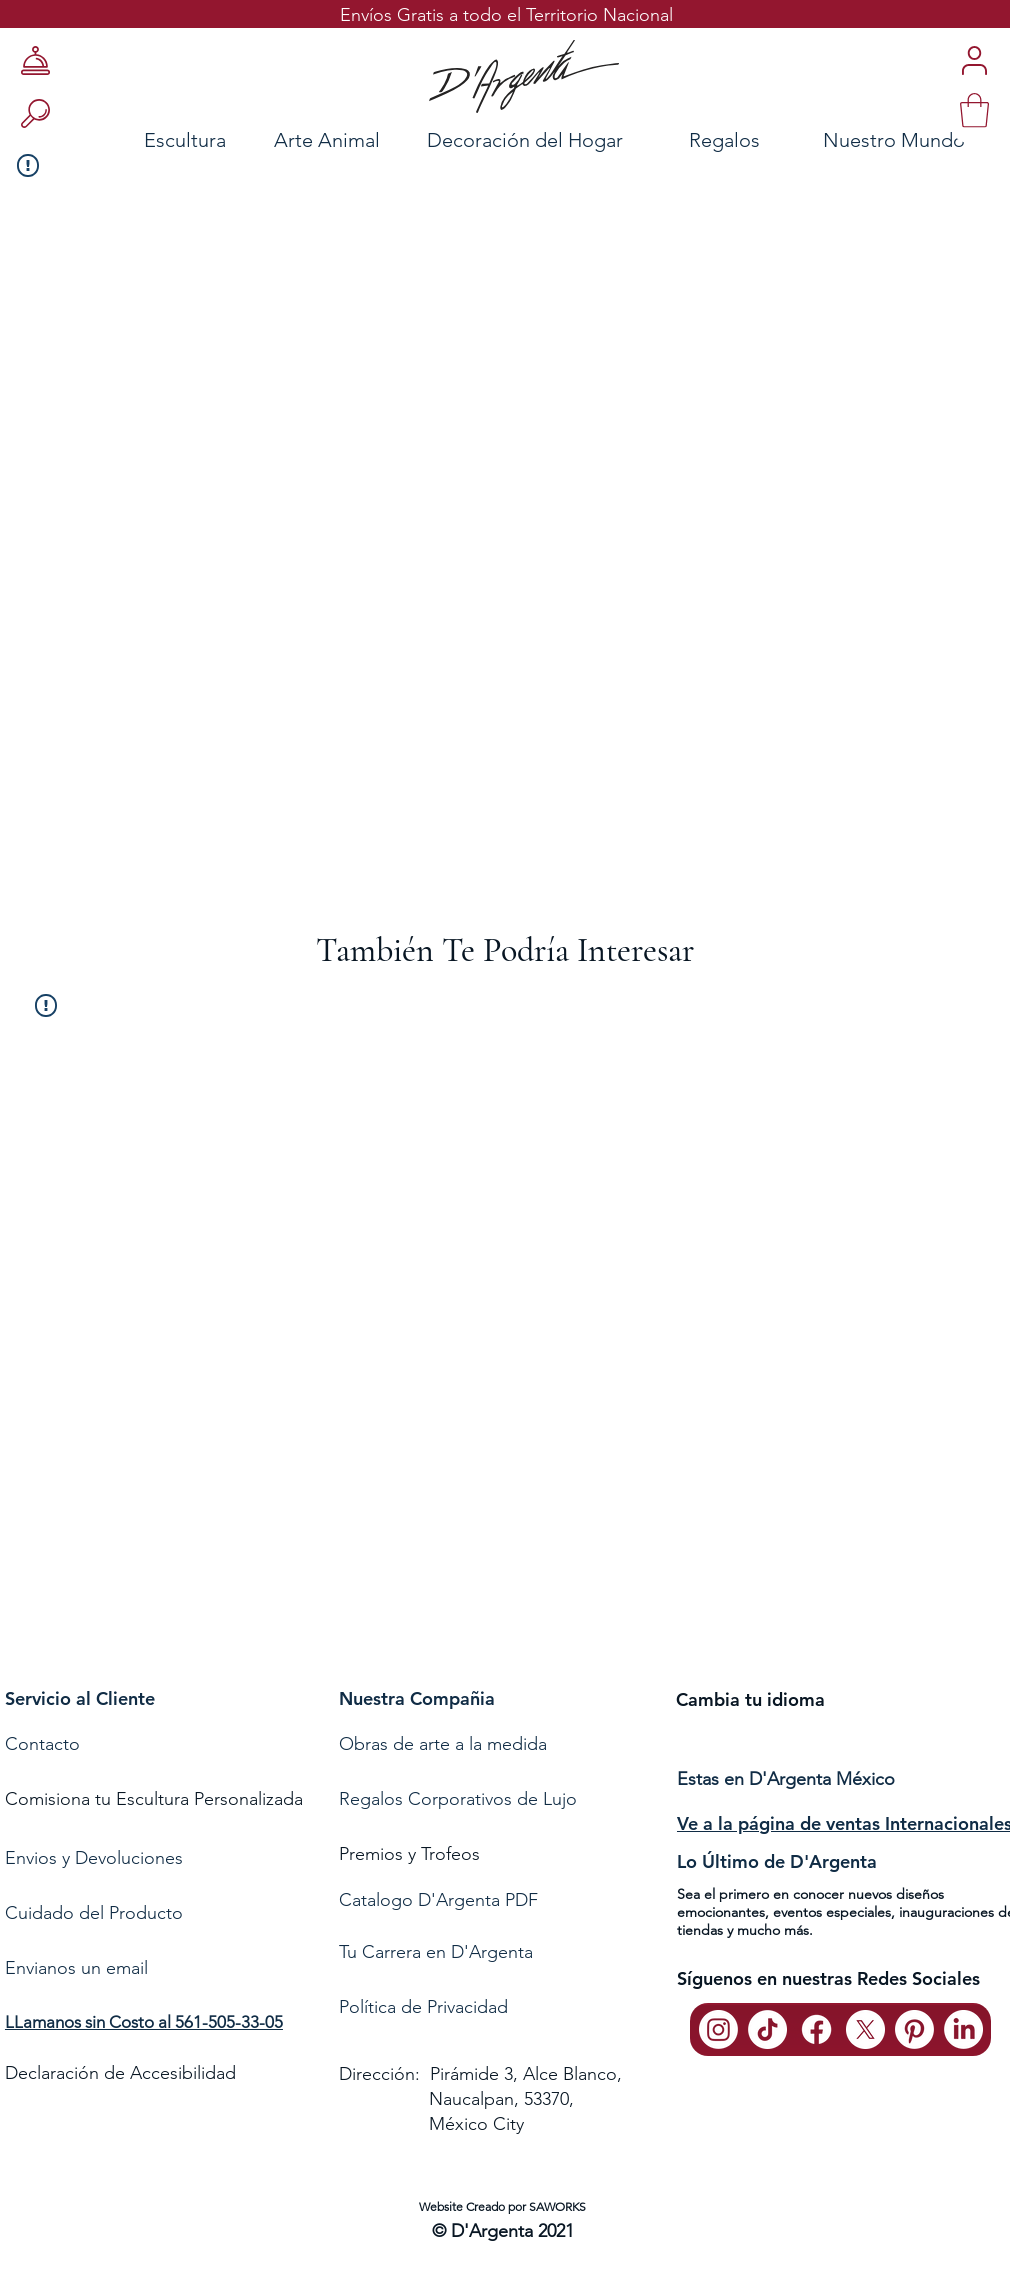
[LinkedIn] (963, 2029)
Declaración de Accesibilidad (120, 2073)
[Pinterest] (914, 2029)
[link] (974, 110)
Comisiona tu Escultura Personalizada (154, 1799)
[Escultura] (131, 139)
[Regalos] (724, 139)
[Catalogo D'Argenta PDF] (501, 1900)
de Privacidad (452, 2007)
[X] (865, 2029)
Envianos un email (76, 1968)
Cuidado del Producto (94, 1913)
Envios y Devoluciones (94, 1858)
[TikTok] (767, 2029)
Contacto (45, 1744)
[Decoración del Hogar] (525, 139)
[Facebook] (816, 2029)
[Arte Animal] (326, 139)
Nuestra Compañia (417, 1698)
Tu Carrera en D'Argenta (436, 1952)
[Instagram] (718, 2029)
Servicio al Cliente (80, 1698)
